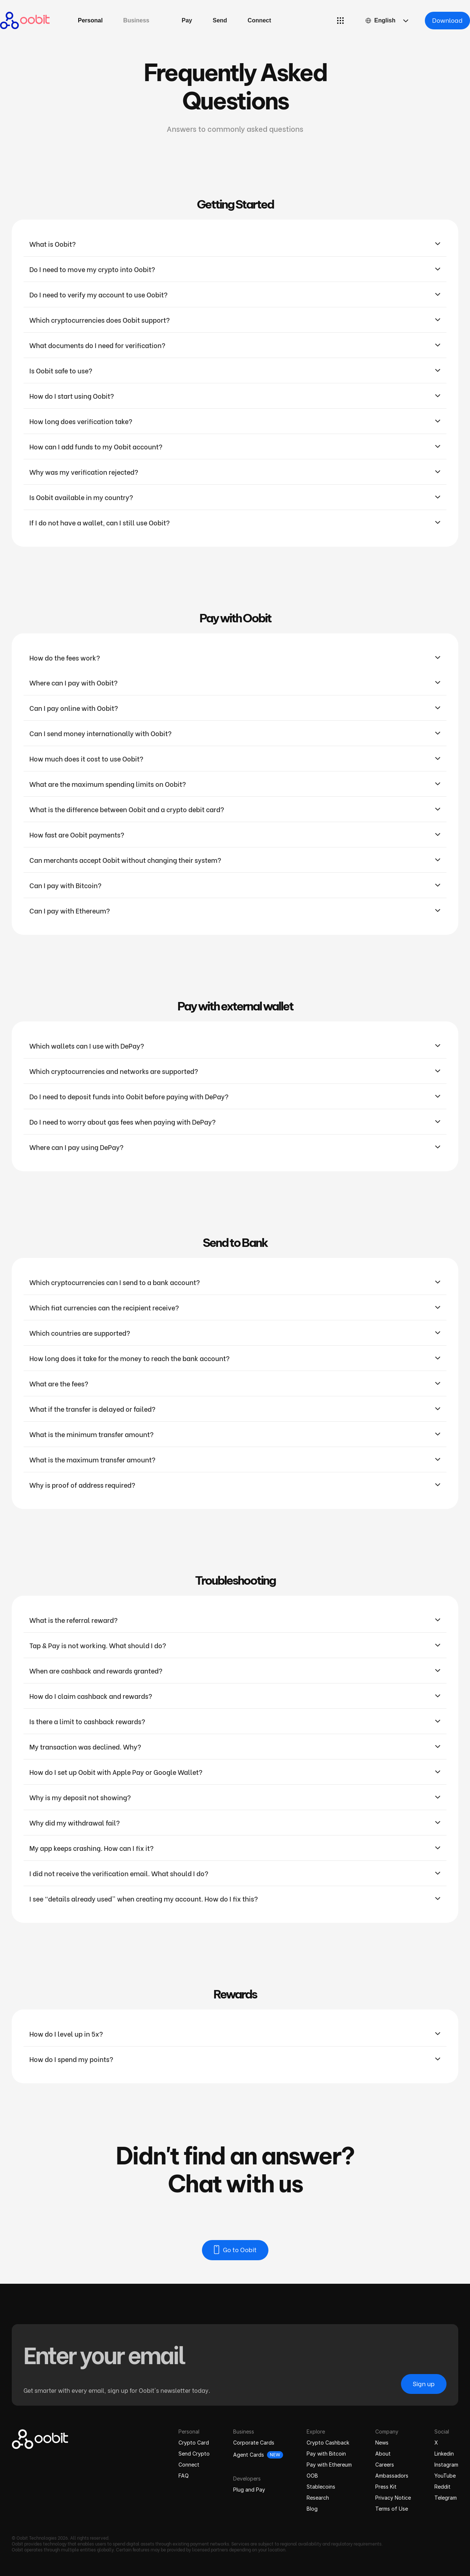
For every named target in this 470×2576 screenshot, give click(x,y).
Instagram (446, 2464)
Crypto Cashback (328, 2442)
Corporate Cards (253, 2442)
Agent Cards (248, 2454)
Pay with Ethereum (329, 2464)
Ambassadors (391, 2475)
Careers (384, 2464)
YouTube (445, 2475)
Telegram (445, 2497)
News (381, 2442)
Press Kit (386, 2486)
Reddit (442, 2486)
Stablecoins (321, 2486)
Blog (312, 2508)
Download (447, 20)
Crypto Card (193, 2442)
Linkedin (444, 2453)
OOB (312, 2475)
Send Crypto (194, 2453)
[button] (136, 20)
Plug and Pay (249, 2489)
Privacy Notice (393, 2497)
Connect (188, 2464)
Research (318, 2497)
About (383, 2453)
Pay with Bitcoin (326, 2453)
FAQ (183, 2475)
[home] (25, 20)
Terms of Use (391, 2508)
